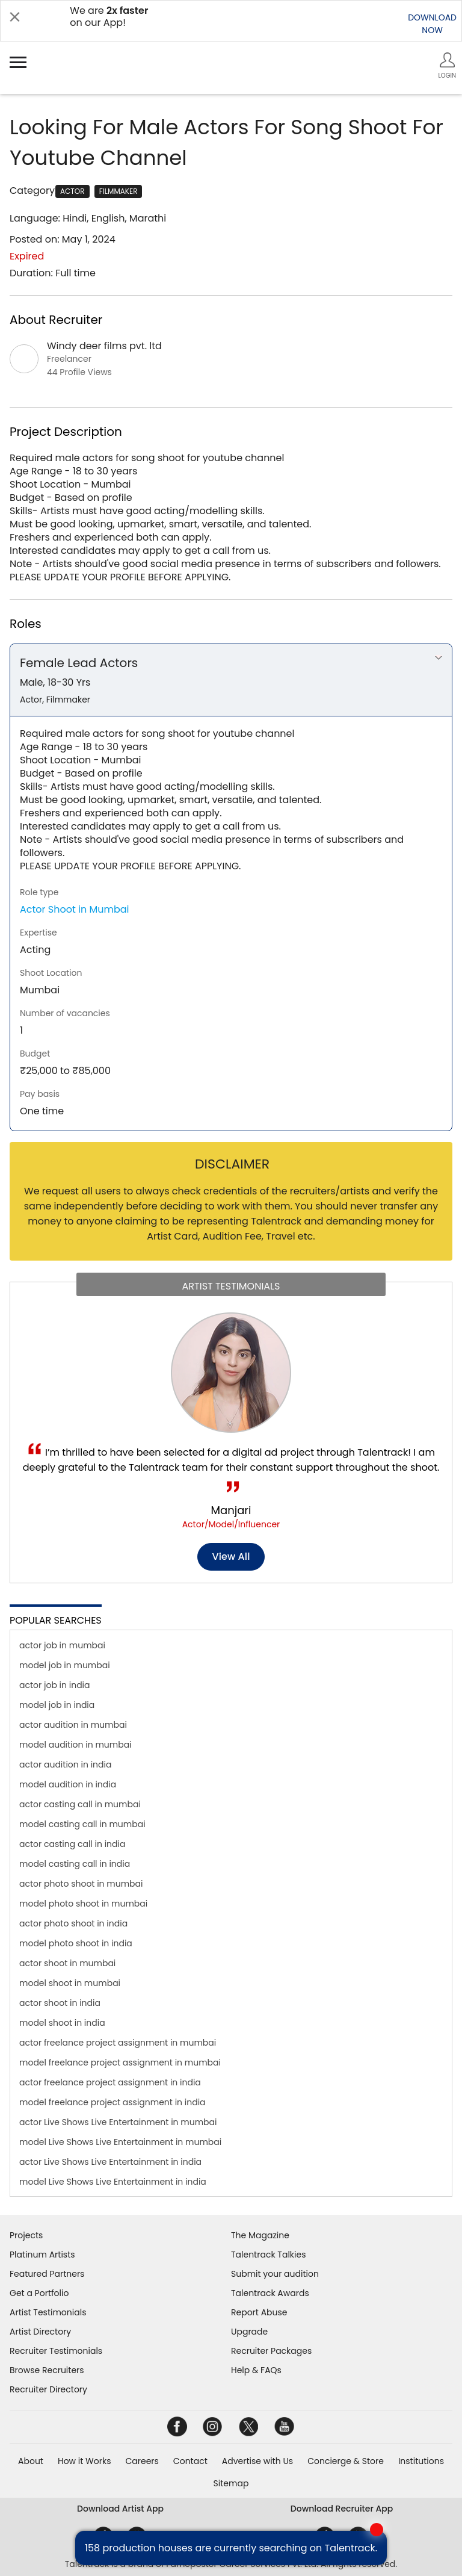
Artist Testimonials (48, 2312)
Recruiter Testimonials (56, 2351)
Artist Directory (40, 2331)
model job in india (56, 1705)
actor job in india (54, 1685)
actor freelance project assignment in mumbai (117, 2043)
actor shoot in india (59, 2003)
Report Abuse (259, 2312)
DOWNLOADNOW (432, 23)
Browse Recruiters (47, 2370)
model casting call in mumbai (82, 1824)
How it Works (84, 2461)
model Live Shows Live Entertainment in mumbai (120, 2142)
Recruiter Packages (271, 2351)
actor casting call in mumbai (80, 1804)
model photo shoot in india (75, 1943)
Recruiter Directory (48, 2389)
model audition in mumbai (75, 1745)
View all (231, 1556)
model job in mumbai (64, 1665)
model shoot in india (62, 2023)
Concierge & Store (345, 2461)
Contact (190, 2461)
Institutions (421, 2461)
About (30, 2461)
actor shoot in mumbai (67, 1963)
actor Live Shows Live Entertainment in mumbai (118, 2122)
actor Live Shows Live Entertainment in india (110, 2162)
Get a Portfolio (39, 2293)
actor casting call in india (72, 1844)
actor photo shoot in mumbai (81, 1884)
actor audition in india (65, 1764)
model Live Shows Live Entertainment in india (112, 2182)
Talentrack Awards (270, 2293)
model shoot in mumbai (69, 1983)
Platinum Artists (42, 2254)
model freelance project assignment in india (112, 2102)
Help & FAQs (256, 2370)
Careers (141, 2461)
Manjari (231, 1510)
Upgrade (249, 2331)
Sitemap (231, 2483)
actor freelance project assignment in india (110, 2082)
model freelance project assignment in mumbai (120, 2062)
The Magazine (260, 2235)
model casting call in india (74, 1864)
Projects (26, 2235)
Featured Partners (47, 2274)
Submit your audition (275, 2274)
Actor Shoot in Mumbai (74, 909)
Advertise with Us (257, 2461)
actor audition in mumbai (73, 1725)
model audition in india (67, 1784)
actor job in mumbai (62, 1645)
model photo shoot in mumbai (83, 1904)
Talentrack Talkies (268, 2254)
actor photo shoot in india (73, 1923)
